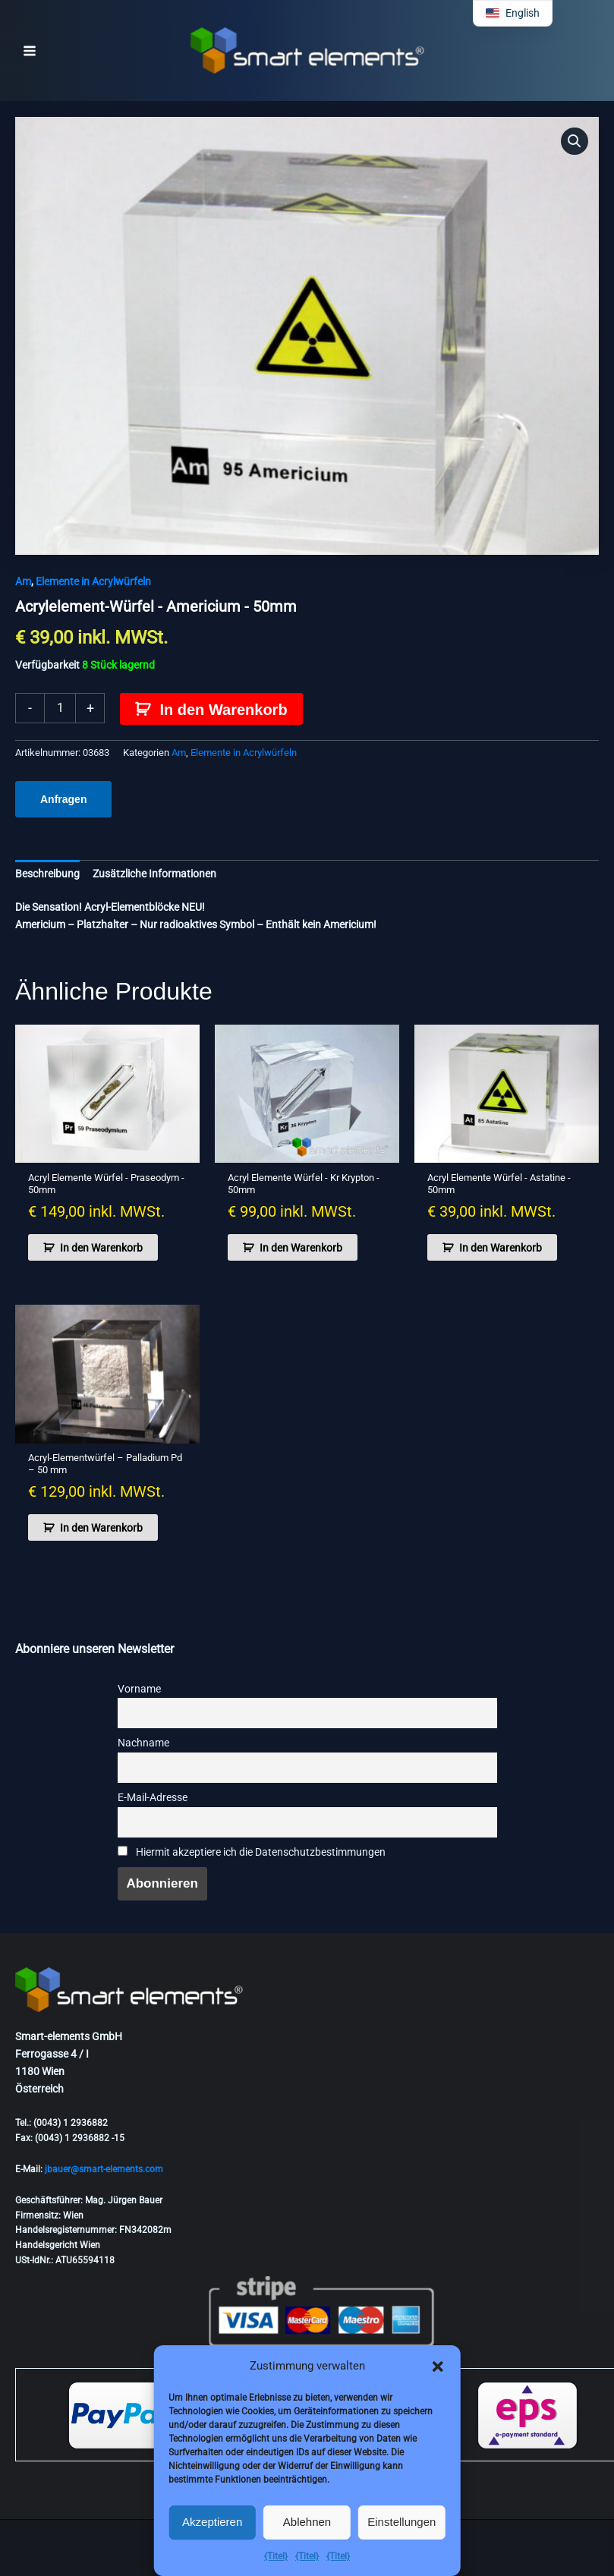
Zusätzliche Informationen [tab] (154, 874)
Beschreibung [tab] (47, 874)
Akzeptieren (212, 2521)
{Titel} (276, 2556)
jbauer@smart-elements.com (104, 2169)
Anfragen (63, 799)
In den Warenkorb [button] (101, 1248)
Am (23, 581)
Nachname (143, 1743)
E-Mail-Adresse (152, 1797)
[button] (438, 2366)
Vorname (139, 1689)
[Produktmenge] (60, 708)
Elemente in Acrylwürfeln (93, 581)
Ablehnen (307, 2521)
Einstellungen (401, 2521)
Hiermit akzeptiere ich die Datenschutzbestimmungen (252, 1852)
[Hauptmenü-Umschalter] (29, 50)
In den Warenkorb (223, 709)
